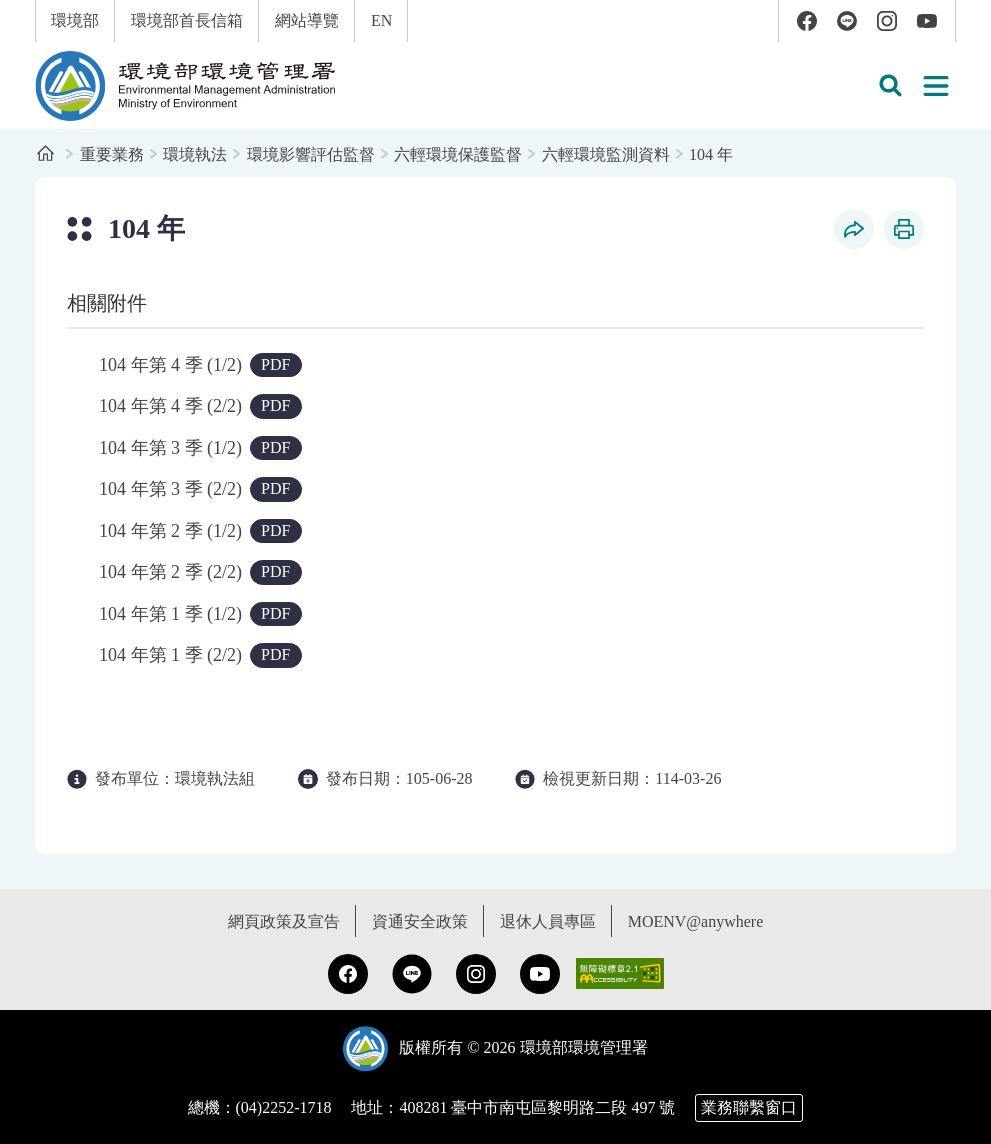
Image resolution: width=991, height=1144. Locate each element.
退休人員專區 (548, 921)
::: (13, 11)
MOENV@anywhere (696, 921)
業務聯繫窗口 (749, 1107)
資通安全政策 (420, 921)
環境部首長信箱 (187, 20)
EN (381, 20)
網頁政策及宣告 (284, 921)
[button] (890, 86)
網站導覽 (307, 20)
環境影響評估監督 (311, 154)
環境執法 (195, 154)
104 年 (711, 154)
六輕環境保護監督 (458, 154)
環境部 (75, 20)
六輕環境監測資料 (606, 154)
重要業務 (112, 154)
